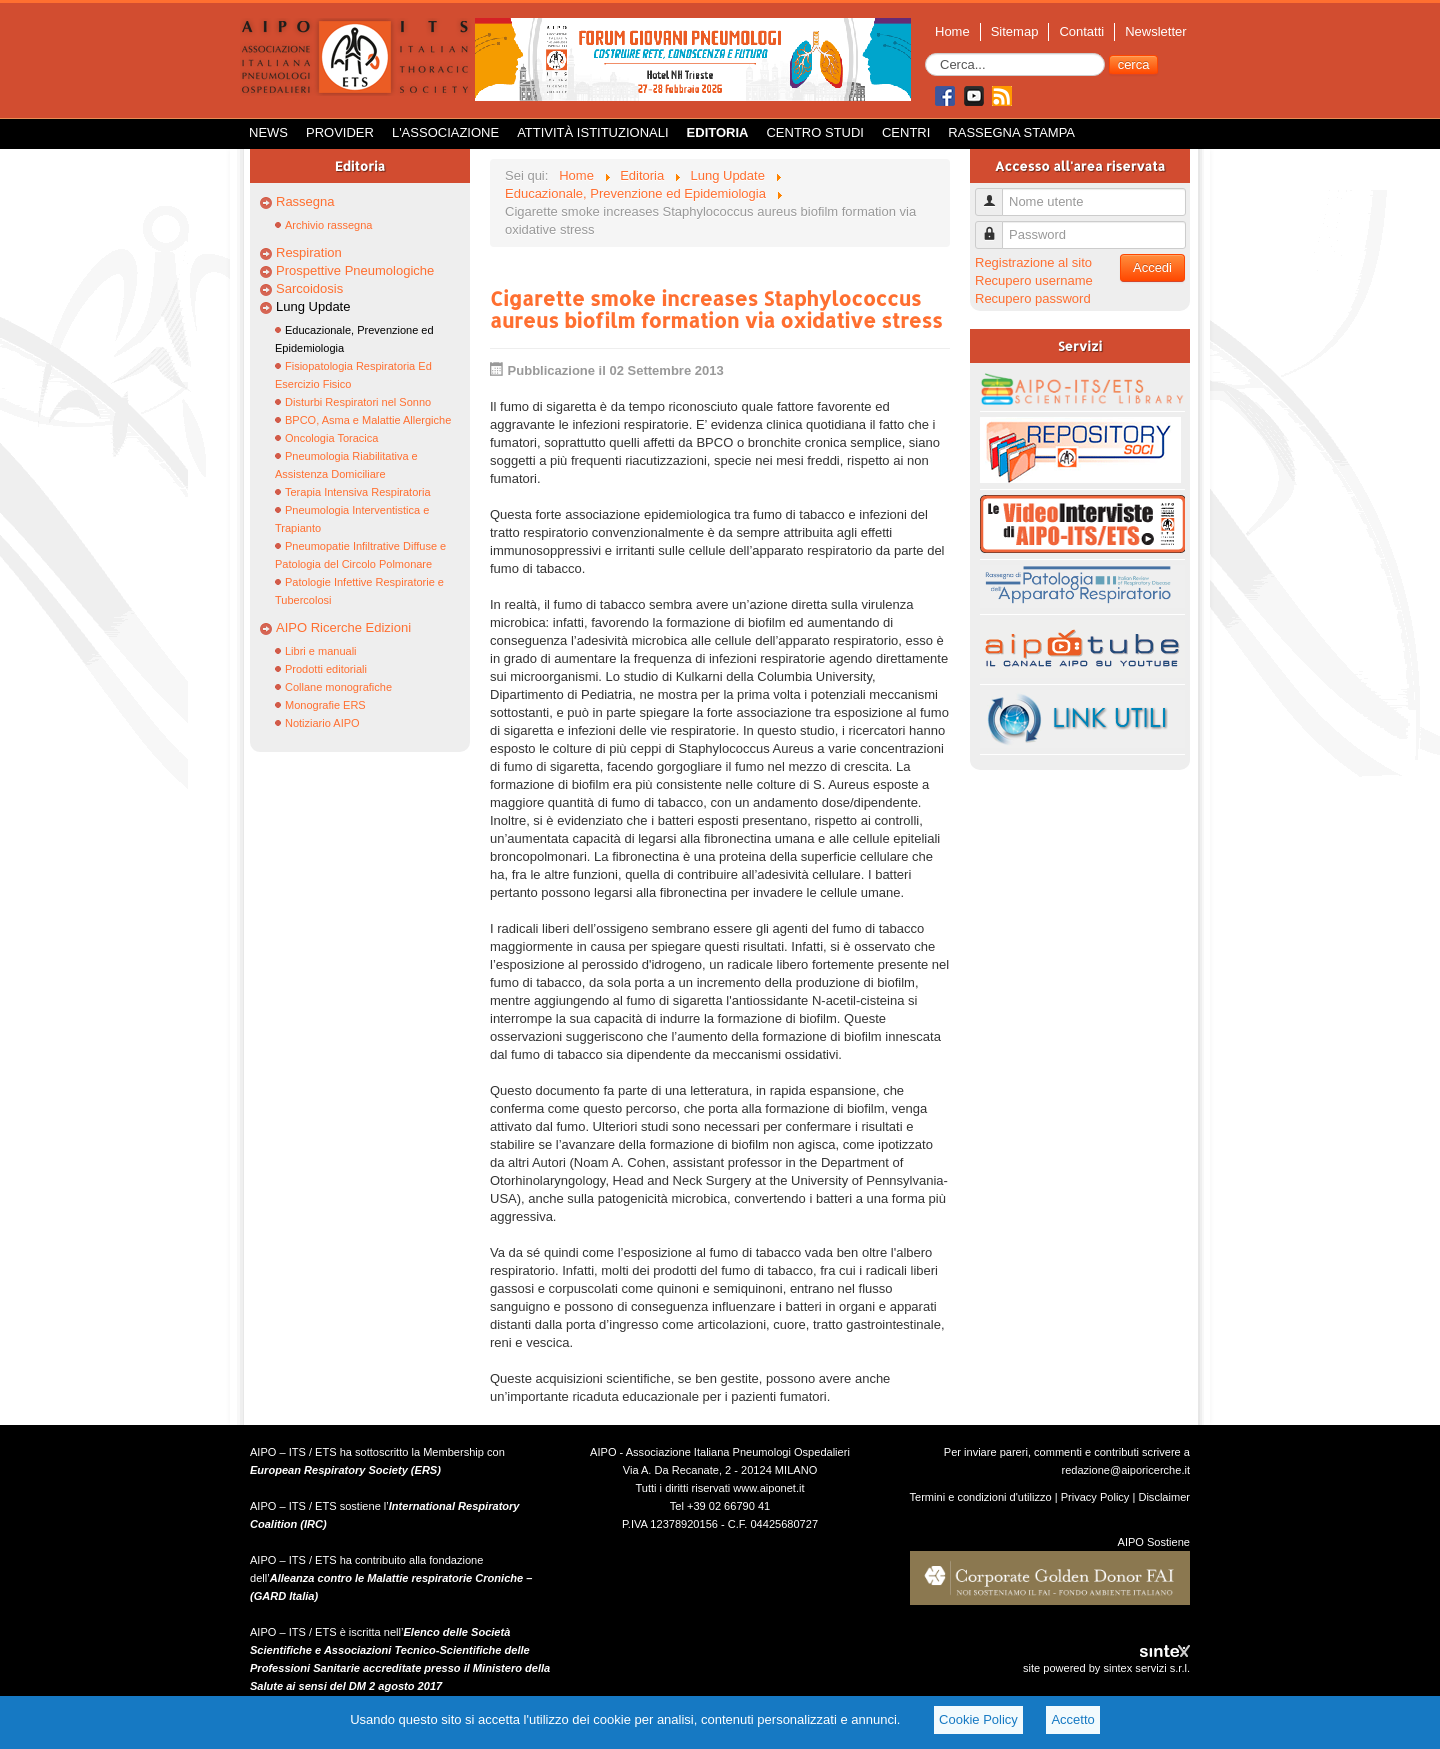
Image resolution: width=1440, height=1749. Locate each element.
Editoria (718, 132)
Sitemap (1015, 31)
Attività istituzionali (592, 132)
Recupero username (1034, 280)
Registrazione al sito (1033, 262)
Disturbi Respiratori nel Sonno (358, 402)
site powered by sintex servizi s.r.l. (1106, 1668)
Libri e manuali (321, 651)
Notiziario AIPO (322, 723)
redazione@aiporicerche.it (1125, 1470)
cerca (1134, 64)
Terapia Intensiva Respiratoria (358, 492)
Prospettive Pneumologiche (355, 270)
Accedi (1152, 267)
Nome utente (996, 193)
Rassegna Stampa (1011, 132)
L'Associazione (445, 132)
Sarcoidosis (309, 288)
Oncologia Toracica (331, 438)
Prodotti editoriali (326, 669)
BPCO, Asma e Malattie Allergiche (368, 420)
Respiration (309, 252)
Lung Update (313, 306)
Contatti (1081, 31)
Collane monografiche (338, 687)
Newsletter (1155, 31)
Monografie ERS (325, 705)
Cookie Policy (978, 1719)
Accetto (1072, 1719)
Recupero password (1033, 298)
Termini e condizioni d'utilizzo (981, 1497)
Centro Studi (815, 132)
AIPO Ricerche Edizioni (343, 627)
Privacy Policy (1095, 1497)
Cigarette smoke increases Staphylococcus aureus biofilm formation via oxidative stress (716, 309)
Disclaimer (1164, 1497)
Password (996, 226)
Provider (340, 132)
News (268, 132)
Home (952, 31)
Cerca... (925, 53)
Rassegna (305, 201)
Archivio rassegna (328, 225)
